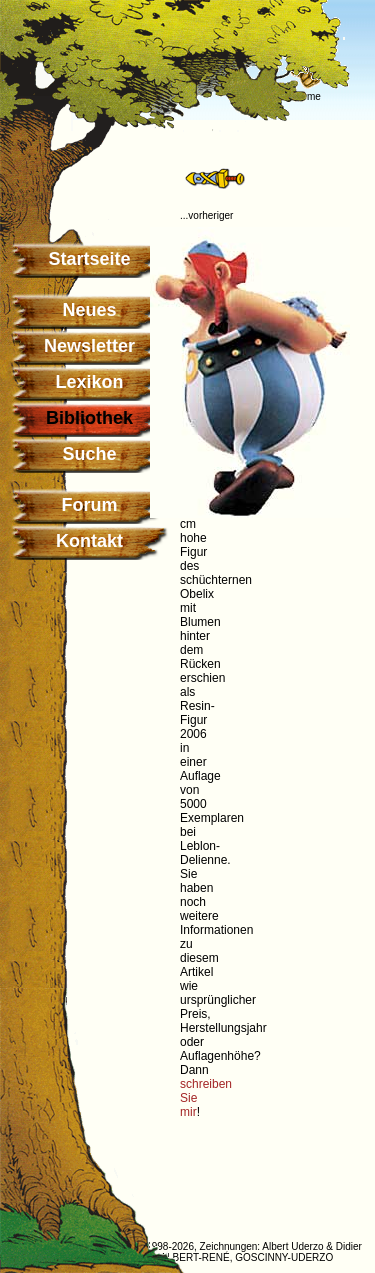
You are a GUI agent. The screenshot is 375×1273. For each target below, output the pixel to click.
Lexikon (89, 382)
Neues (89, 310)
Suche (89, 454)
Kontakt (89, 541)
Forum (90, 505)
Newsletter (89, 346)
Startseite (89, 259)
